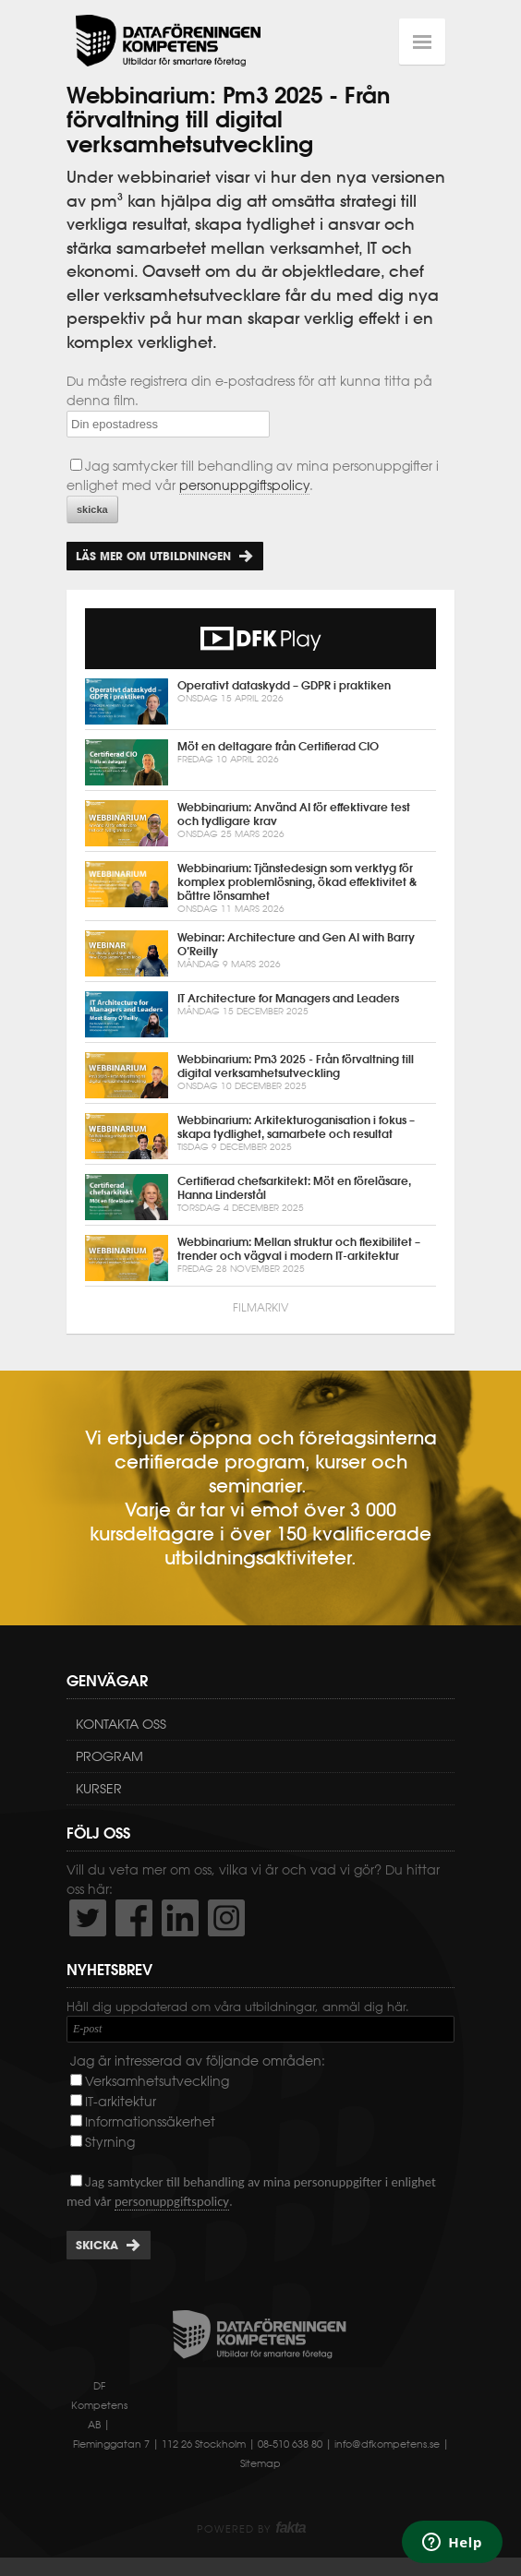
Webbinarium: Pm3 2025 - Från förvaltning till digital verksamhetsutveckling (260, 1075)
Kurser (99, 1788)
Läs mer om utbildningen (153, 556)
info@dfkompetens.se (387, 2444)
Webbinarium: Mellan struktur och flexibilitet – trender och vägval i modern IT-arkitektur (260, 1258)
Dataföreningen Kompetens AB (168, 41)
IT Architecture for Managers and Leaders (260, 1014)
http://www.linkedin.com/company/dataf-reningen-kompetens (180, 1917)
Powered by (251, 2528)
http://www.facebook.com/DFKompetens (133, 1917)
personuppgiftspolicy (244, 485)
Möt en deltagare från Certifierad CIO (260, 762)
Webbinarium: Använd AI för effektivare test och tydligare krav (260, 823)
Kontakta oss (121, 1724)
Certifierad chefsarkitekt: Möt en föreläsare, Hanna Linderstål (260, 1197)
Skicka (97, 2245)
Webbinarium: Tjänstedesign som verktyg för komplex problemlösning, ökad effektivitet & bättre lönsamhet (260, 888)
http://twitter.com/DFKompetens (87, 1917)
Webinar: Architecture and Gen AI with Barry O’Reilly (260, 953)
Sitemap (260, 2463)
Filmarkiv (260, 1307)
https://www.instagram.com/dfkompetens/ (226, 1917)
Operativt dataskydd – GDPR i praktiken (260, 701)
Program (109, 1756)
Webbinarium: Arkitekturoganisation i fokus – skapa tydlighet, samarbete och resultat (260, 1136)
